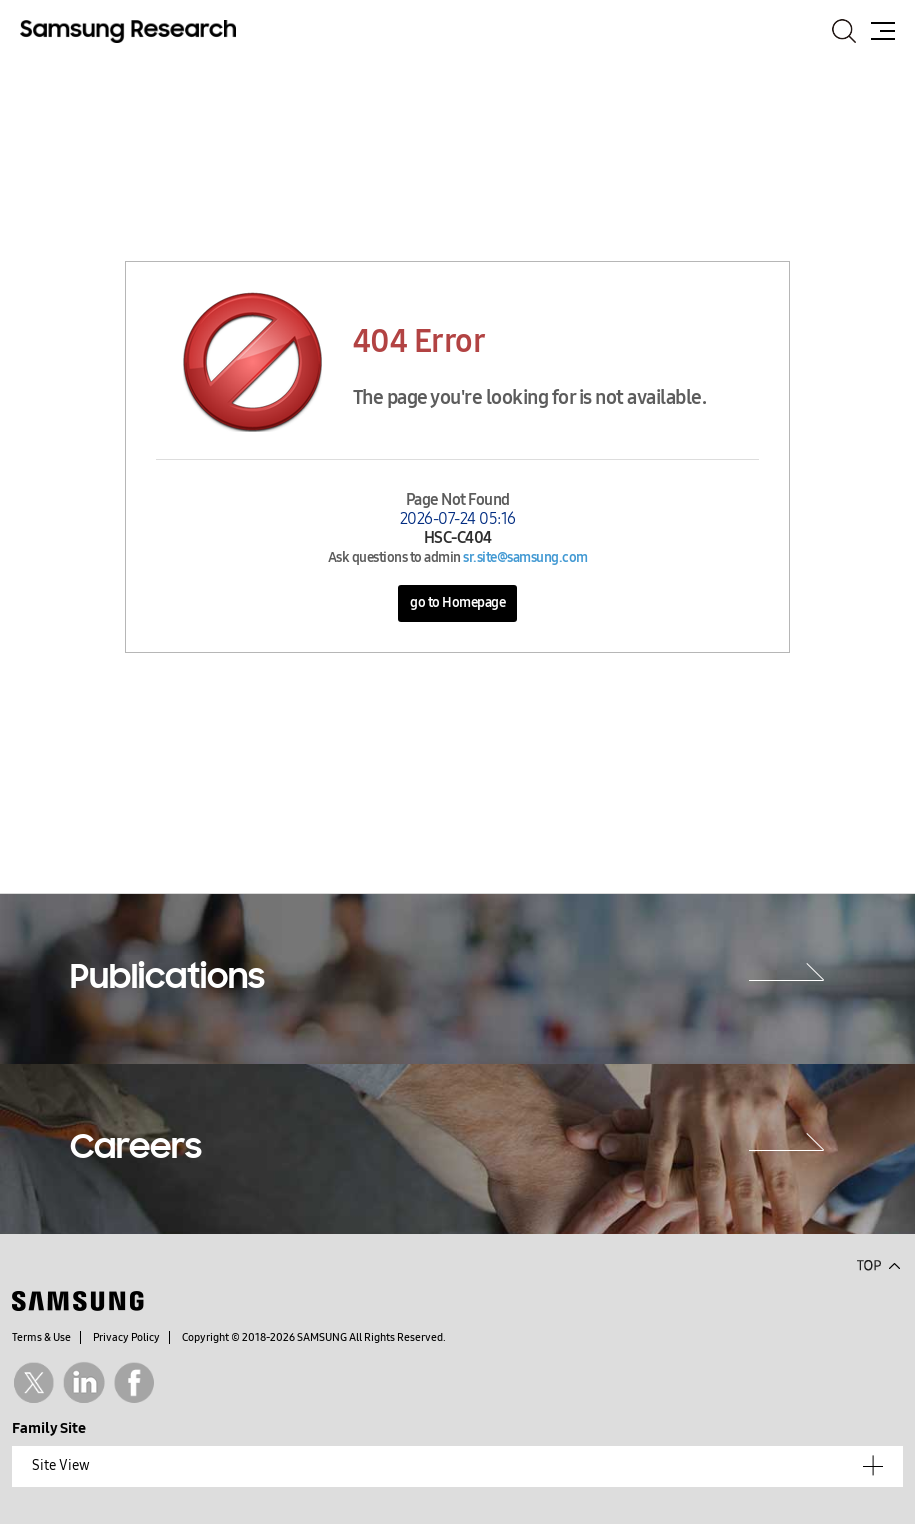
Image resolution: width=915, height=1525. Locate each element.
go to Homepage (457, 602)
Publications (167, 979)
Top (878, 1264)
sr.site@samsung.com (525, 557)
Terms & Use (41, 1337)
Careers (136, 1149)
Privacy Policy (126, 1337)
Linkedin (83, 1382)
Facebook (134, 1382)
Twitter (33, 1382)
